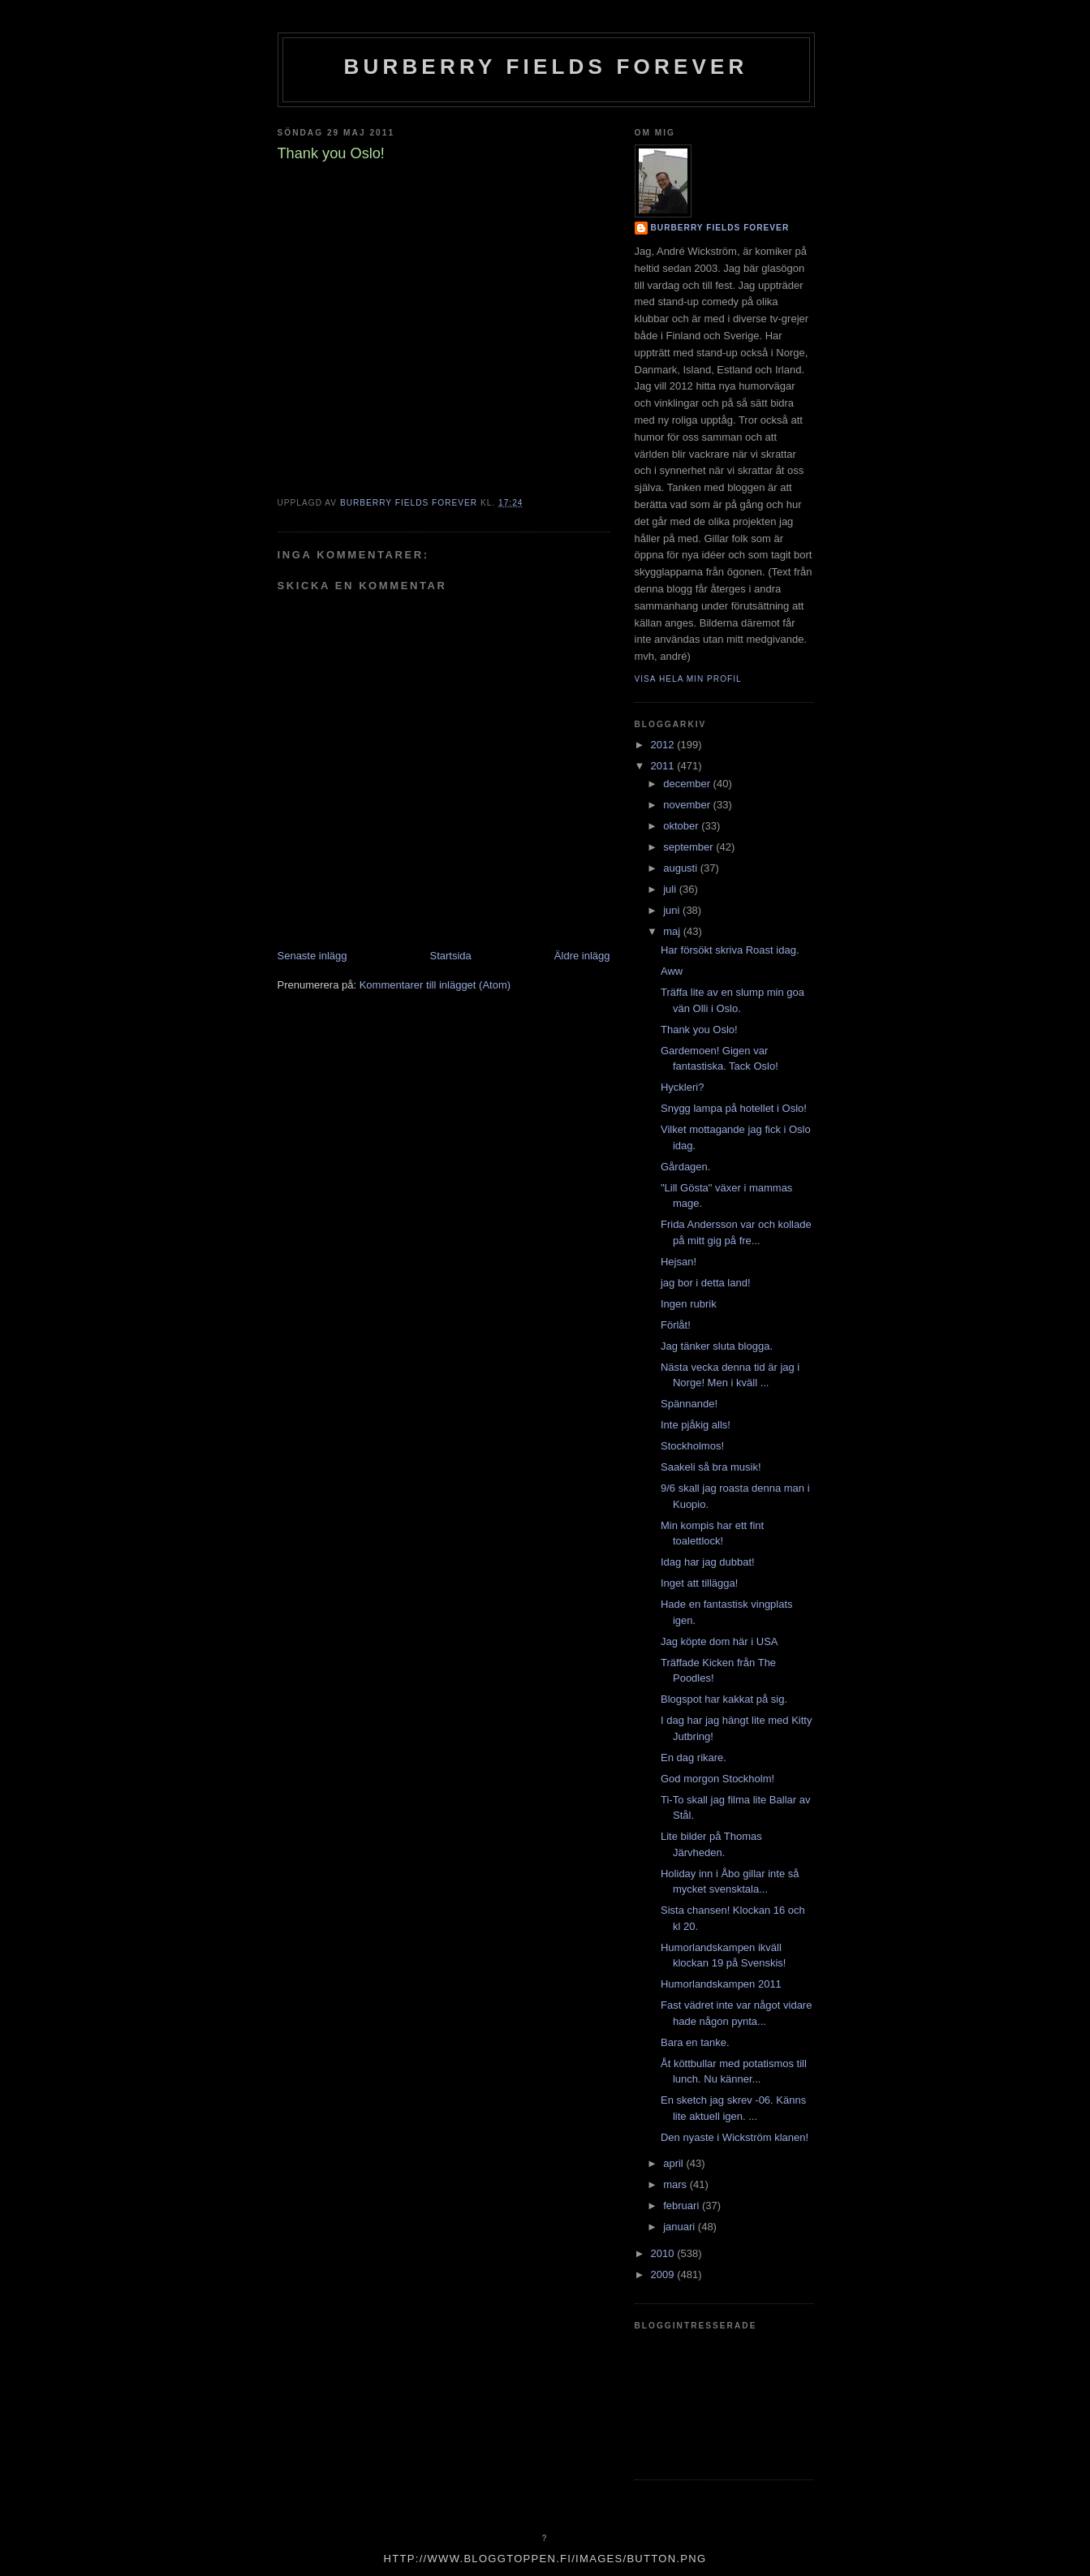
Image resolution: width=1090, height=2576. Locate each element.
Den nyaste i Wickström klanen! (734, 2137)
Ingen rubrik (689, 1304)
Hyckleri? (682, 1087)
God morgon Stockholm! (717, 1779)
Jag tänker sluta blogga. (717, 1346)
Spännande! (689, 1404)
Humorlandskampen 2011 (721, 1984)
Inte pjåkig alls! (695, 1425)
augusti (681, 868)
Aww (672, 971)
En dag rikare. (693, 1757)
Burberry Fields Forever (545, 66)
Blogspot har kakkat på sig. (724, 1699)
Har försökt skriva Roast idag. (730, 950)
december (688, 784)
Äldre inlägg (582, 956)
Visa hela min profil (688, 678)
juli (671, 889)
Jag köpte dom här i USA (719, 1641)
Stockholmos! (692, 1446)
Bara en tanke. (695, 2042)
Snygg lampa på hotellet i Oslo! (734, 1108)
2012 (664, 745)
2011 (664, 766)
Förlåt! (676, 1325)
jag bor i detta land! (706, 1283)
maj (673, 931)
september (689, 847)
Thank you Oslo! (699, 1029)
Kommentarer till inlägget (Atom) (435, 985)
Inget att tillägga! (699, 1583)
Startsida (451, 956)
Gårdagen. (685, 1167)
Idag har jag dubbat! (708, 1562)
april (674, 2163)
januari (680, 2227)
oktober (682, 826)
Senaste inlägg (312, 956)
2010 (664, 2253)
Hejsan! (678, 1262)
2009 (664, 2274)
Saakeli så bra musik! (711, 1467)
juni (673, 910)
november (688, 805)
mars (676, 2184)
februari (682, 2205)
